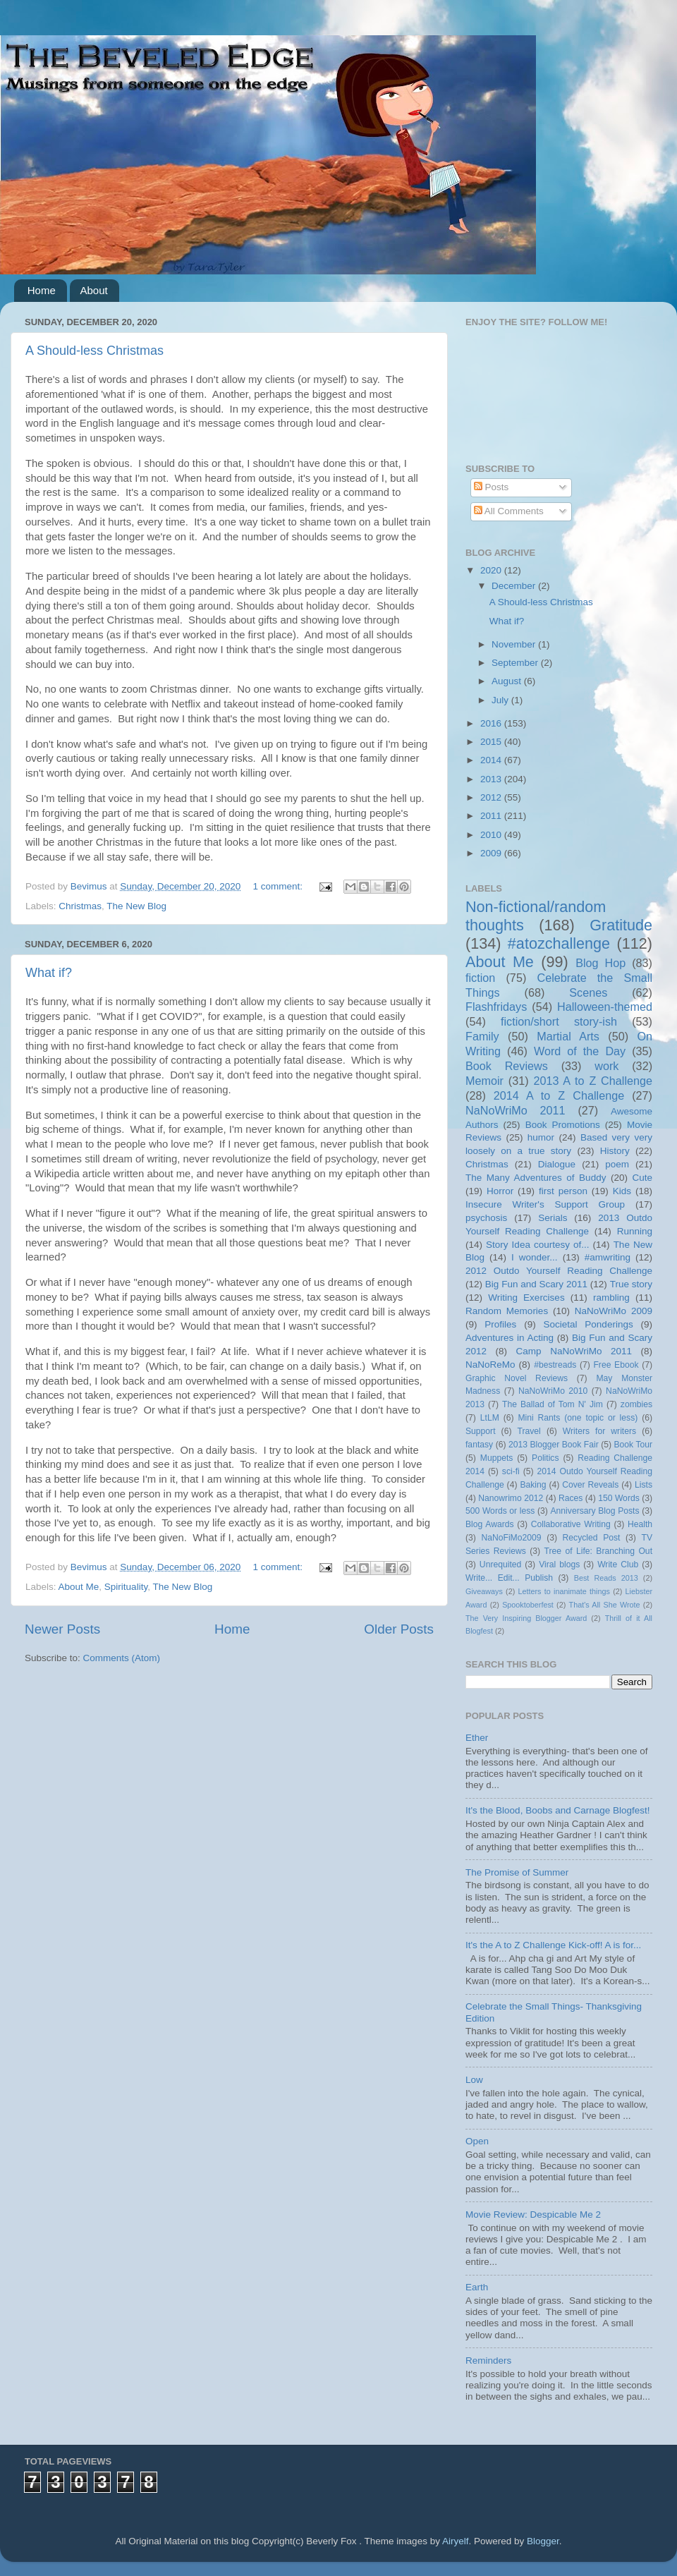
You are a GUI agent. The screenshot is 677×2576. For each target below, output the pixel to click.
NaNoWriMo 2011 (515, 1110)
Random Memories (506, 1311)
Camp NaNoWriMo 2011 (574, 1351)
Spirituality (125, 1586)
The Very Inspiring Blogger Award (526, 1618)
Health (640, 1524)
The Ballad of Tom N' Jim (552, 1404)
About (94, 290)
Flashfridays (496, 1006)
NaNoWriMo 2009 (613, 1311)
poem (617, 1164)
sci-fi (511, 1471)
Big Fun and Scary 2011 (536, 1284)
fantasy (479, 1445)
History (615, 1151)
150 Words (619, 1498)
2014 (492, 760)
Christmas (80, 906)
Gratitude (621, 925)
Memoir (484, 1080)
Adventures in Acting (509, 1337)
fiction (480, 977)
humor (540, 1137)
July (501, 700)
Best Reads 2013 (606, 1578)
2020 (492, 570)
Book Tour (633, 1445)
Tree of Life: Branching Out (598, 1551)
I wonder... (534, 1257)
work (606, 1065)
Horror (500, 1191)
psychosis (486, 1218)
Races (571, 1498)
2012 (492, 797)
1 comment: (278, 886)
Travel (529, 1431)
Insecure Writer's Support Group (545, 1204)
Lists (643, 1485)
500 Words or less (500, 1511)
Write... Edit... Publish (509, 1578)
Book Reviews (506, 1065)
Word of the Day (580, 1051)
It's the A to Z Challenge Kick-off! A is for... (553, 1945)
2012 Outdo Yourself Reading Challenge (558, 1270)
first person (563, 1191)
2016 (492, 723)
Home (42, 290)
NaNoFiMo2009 (511, 1538)
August (508, 681)
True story (631, 1284)
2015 (492, 741)
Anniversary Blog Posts (595, 1511)
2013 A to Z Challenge (592, 1080)
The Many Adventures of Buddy (535, 1177)
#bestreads (555, 1365)
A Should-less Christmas (94, 351)
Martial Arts (568, 1036)
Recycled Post (592, 1538)
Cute (642, 1177)
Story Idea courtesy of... (537, 1244)
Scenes (588, 992)
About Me (79, 1586)
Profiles (500, 1324)
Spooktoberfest (528, 1604)
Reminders (488, 2360)
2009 (492, 853)
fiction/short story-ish (559, 1021)
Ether (476, 1737)
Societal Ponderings (588, 1324)
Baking (533, 1485)
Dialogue (556, 1164)
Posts (491, 487)
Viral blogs (559, 1564)
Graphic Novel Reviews (516, 1378)
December (515, 586)
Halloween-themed (604, 1006)
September (516, 662)
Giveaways (484, 1591)
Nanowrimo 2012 (510, 1498)
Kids (622, 1191)
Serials (552, 1218)
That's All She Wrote (604, 1604)
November (515, 644)
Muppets (496, 1458)
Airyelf (455, 2541)
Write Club (617, 1564)
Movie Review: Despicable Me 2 (533, 2214)
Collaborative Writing (571, 1524)
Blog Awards (489, 1524)
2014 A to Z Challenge (559, 1095)
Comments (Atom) (122, 1658)
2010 (492, 835)
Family (482, 1036)
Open (477, 2141)
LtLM (489, 1418)
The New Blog (136, 906)
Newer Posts (62, 1629)
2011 (492, 815)
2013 (492, 779)
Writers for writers (599, 1431)
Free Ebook (615, 1365)
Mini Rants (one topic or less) (578, 1418)
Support (480, 1431)
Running (634, 1231)
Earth (476, 2287)
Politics (545, 1458)
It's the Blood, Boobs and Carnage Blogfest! (557, 1810)
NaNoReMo (490, 1364)
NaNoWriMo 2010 (552, 1391)
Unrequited (500, 1564)
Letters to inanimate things (564, 1591)
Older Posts (399, 1629)
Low (474, 2079)
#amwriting (607, 1257)
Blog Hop (600, 962)
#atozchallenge (559, 943)
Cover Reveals (590, 1485)
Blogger (543, 2541)
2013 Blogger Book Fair (553, 1445)
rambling (611, 1297)
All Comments (509, 511)
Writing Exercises (526, 1297)
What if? (48, 973)
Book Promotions (562, 1124)
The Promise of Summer (516, 1872)
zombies (636, 1404)
